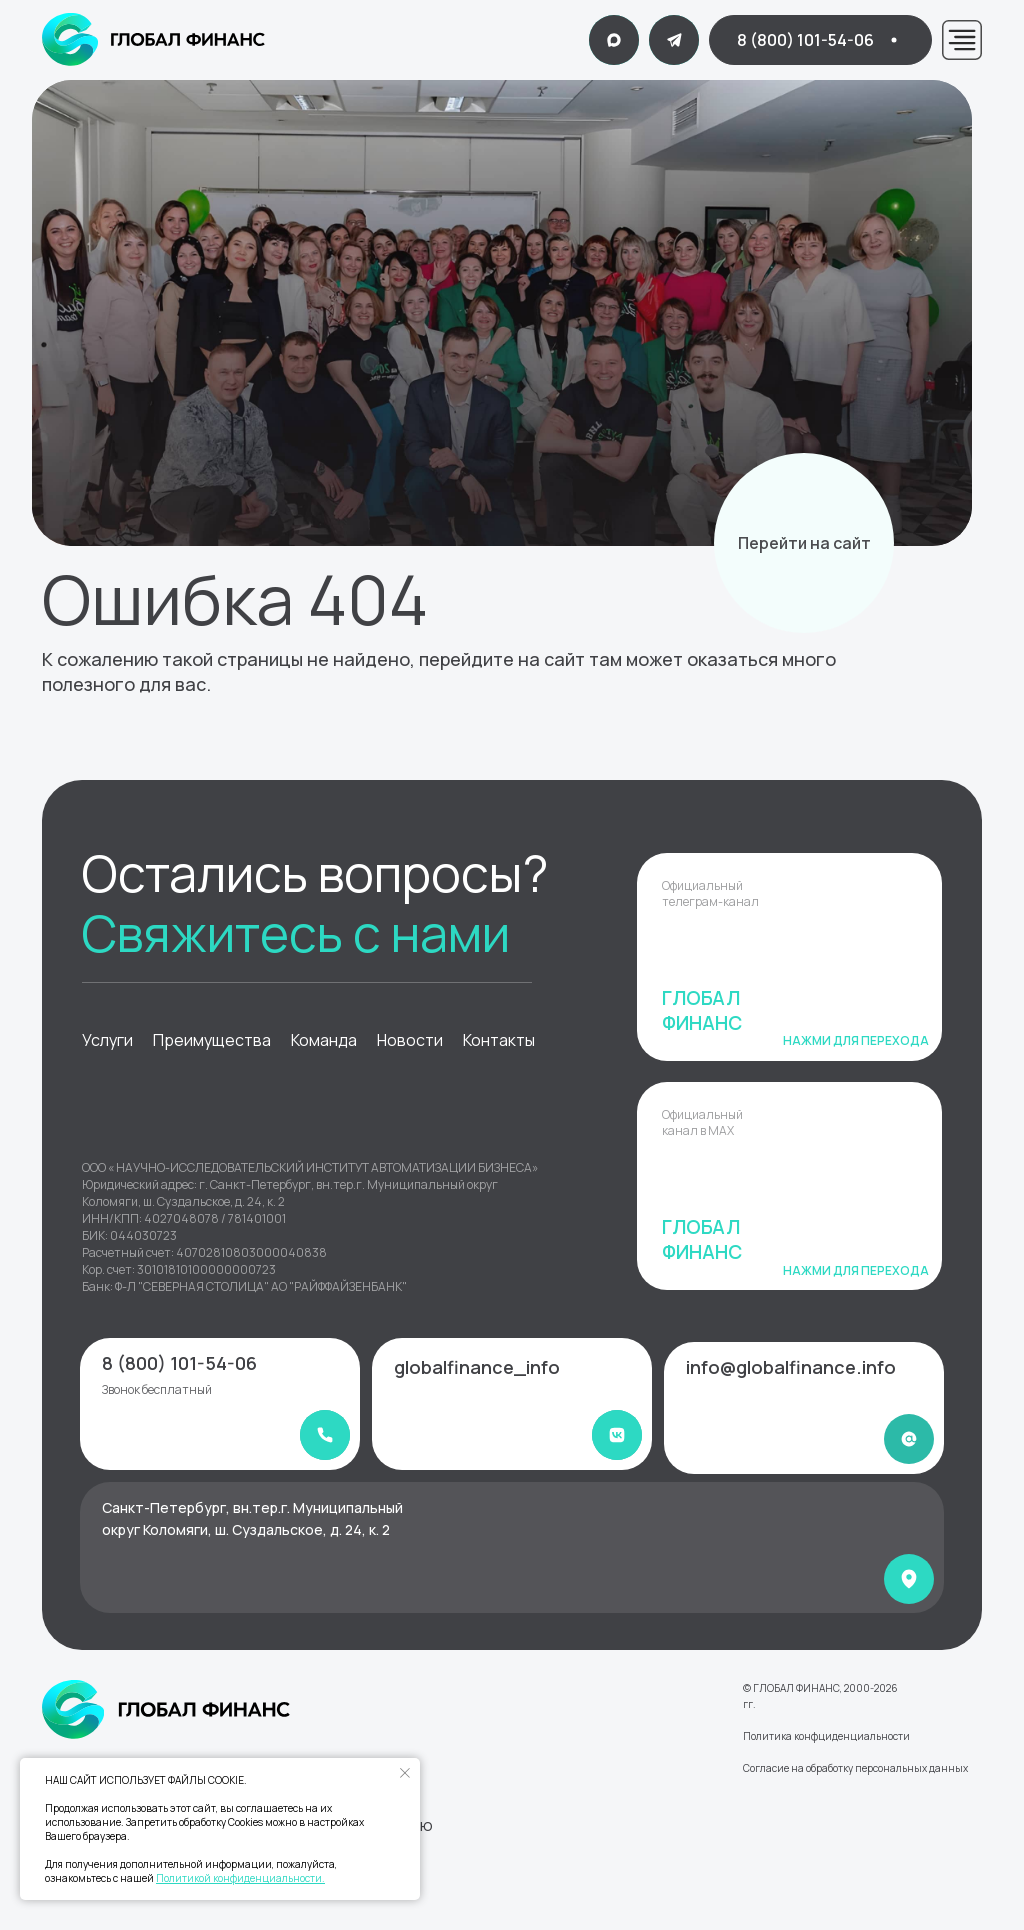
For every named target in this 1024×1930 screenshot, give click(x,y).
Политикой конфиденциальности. (240, 1878)
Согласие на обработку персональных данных (855, 1768)
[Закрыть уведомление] (405, 1773)
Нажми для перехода (856, 1040)
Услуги (107, 1040)
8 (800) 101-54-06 (179, 1363)
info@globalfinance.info (791, 1367)
